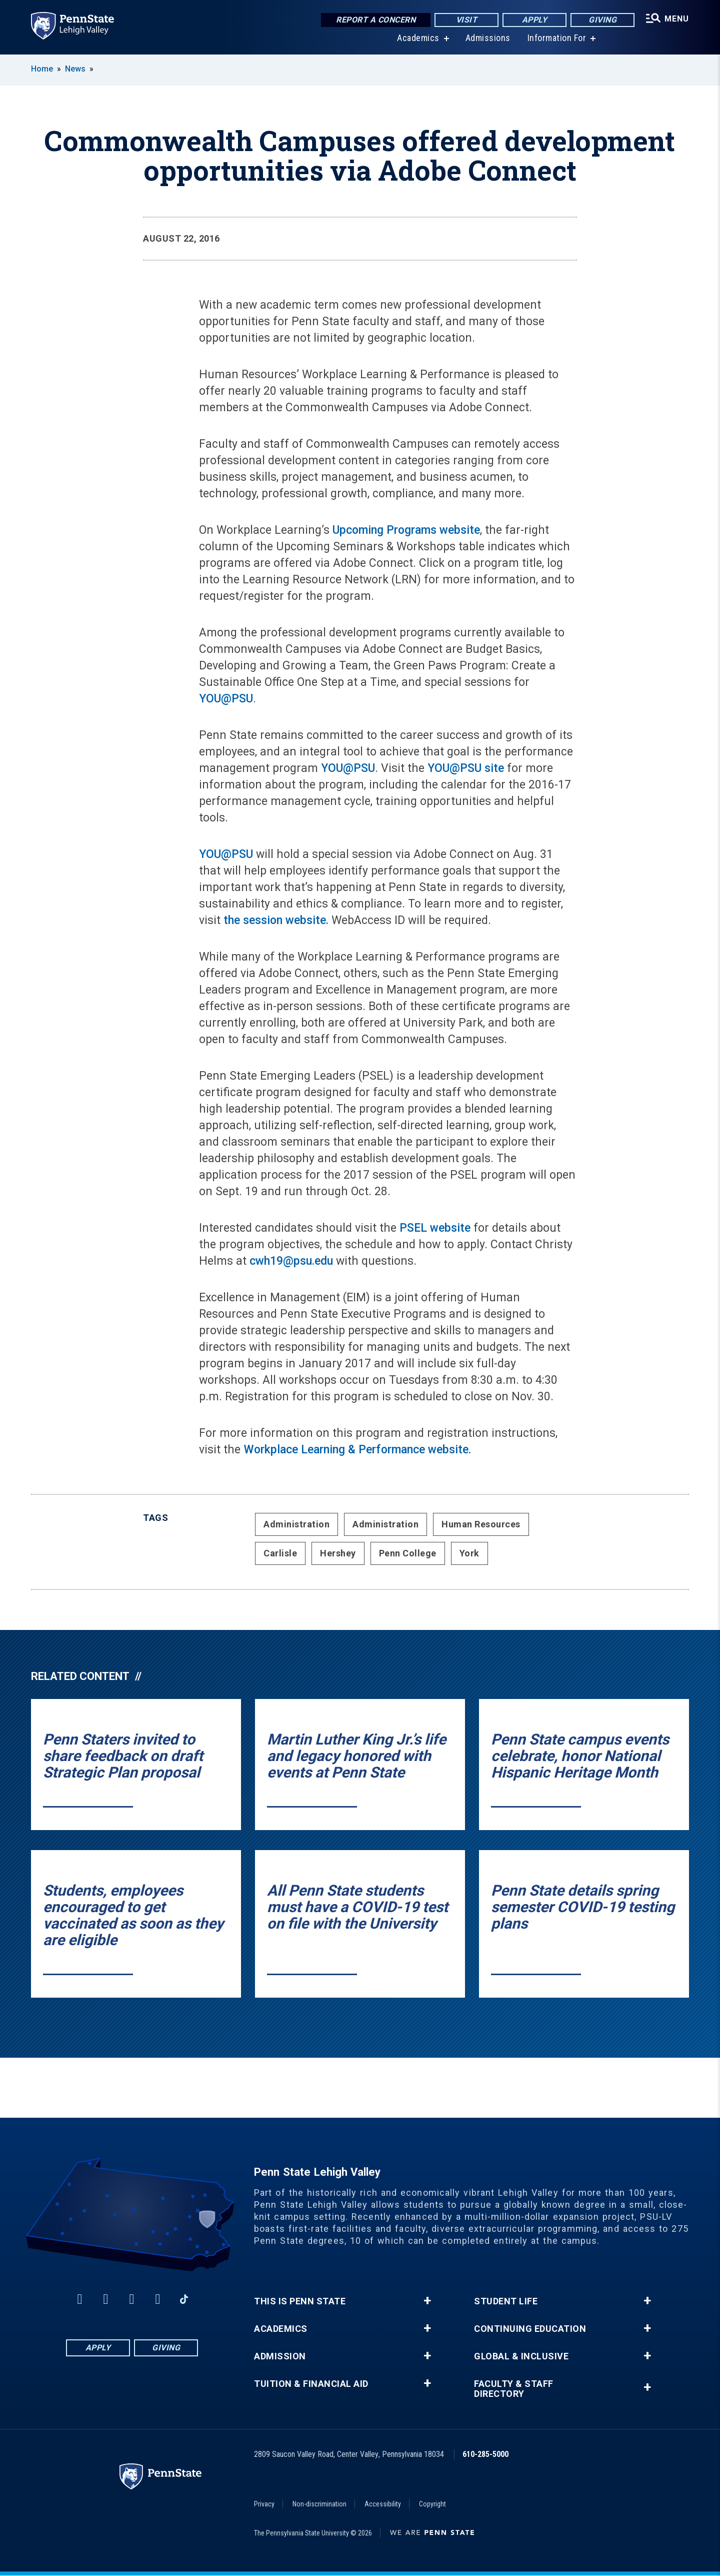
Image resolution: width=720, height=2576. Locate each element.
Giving (602, 20)
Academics (418, 40)
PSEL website (435, 1228)
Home (42, 69)
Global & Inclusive (521, 2356)
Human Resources (481, 1524)
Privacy (264, 2504)
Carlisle (280, 1553)
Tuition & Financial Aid (311, 2384)
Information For (557, 40)
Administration (297, 1524)
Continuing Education (530, 2329)
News (75, 69)
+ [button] (427, 2301)
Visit (467, 20)
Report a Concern (376, 20)
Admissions (488, 40)
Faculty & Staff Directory (514, 2389)
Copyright (432, 2504)
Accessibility (382, 2504)
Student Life (506, 2301)
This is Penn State (300, 2301)
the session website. (274, 920)
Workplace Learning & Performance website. (357, 1449)
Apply (535, 20)
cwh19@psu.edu (291, 1261)
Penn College (407, 1553)
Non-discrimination (319, 2504)
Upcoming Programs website (406, 530)
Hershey (338, 1553)
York (470, 1553)
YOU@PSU (226, 698)
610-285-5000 (485, 2454)
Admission (280, 2356)
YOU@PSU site (466, 768)
